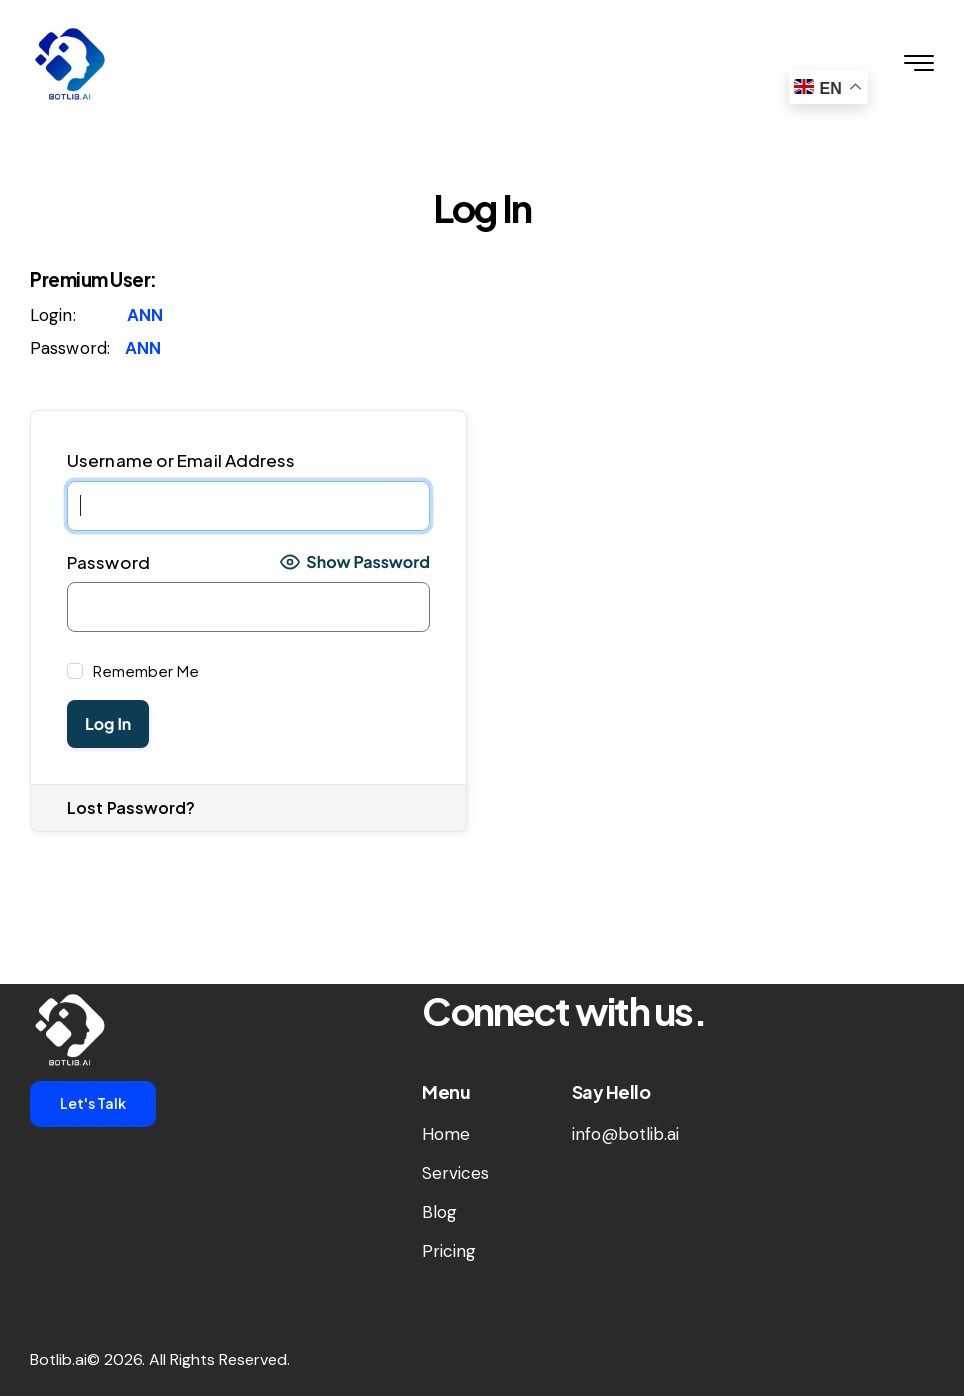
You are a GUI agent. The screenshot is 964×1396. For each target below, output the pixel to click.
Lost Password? (131, 807)
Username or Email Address (181, 460)
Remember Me (144, 670)
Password (108, 562)
